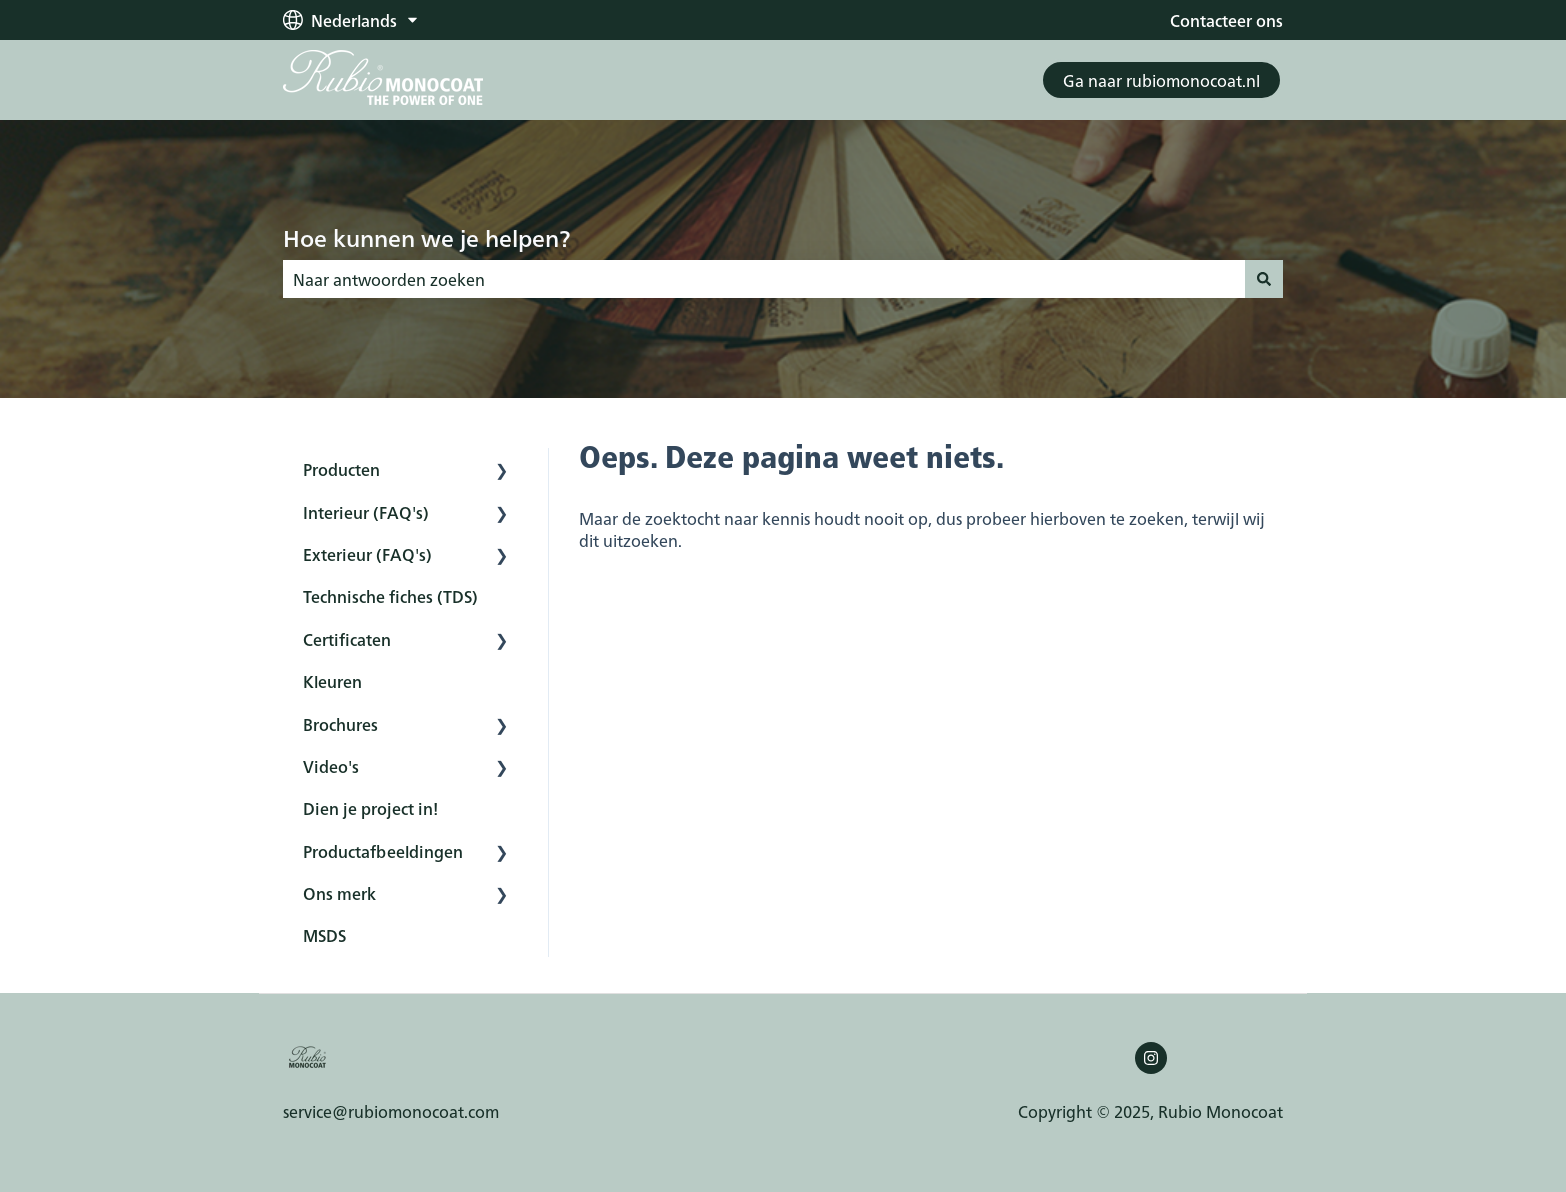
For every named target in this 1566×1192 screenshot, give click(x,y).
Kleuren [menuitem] (332, 681)
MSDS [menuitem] (324, 935)
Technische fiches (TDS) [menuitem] (390, 596)
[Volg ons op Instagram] (1151, 1058)
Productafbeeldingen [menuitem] (383, 851)
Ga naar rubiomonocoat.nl (1161, 80)
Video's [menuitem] (331, 766)
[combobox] (764, 279)
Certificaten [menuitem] (347, 639)
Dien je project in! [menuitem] (370, 808)
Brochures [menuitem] (340, 724)
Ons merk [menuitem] (339, 893)
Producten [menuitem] (341, 469)
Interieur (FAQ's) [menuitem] (366, 512)
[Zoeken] (1264, 279)
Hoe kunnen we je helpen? (426, 237)
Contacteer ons (1226, 20)
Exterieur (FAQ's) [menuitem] (367, 554)
